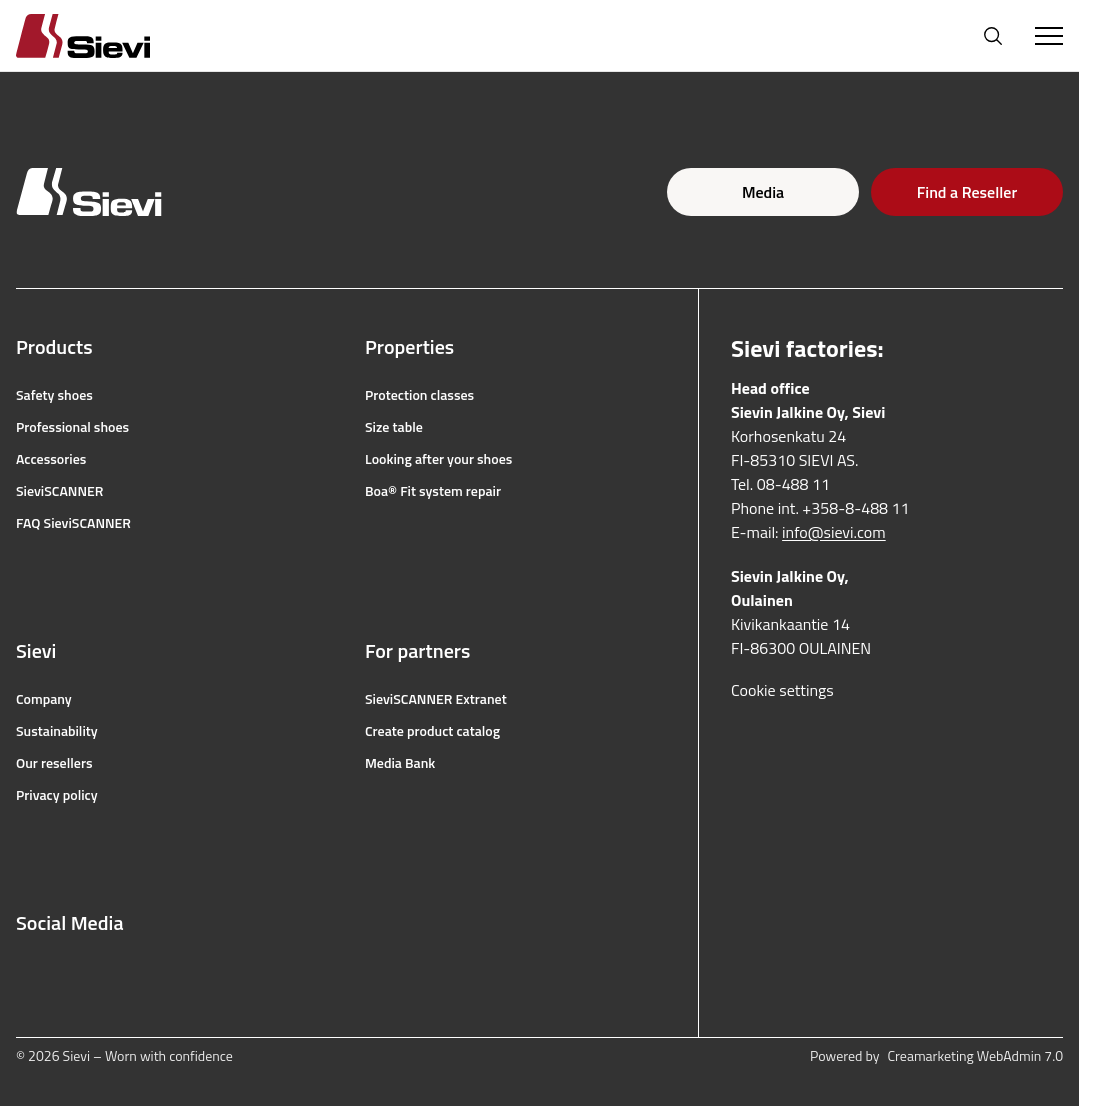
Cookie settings (782, 690)
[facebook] (26, 971)
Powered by (936, 1056)
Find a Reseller (967, 192)
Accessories (51, 459)
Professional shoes (72, 427)
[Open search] (993, 36)
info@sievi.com (834, 532)
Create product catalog (432, 731)
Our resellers (54, 763)
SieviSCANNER (59, 491)
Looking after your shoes (438, 459)
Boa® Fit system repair (433, 491)
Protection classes (419, 395)
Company (44, 699)
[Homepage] (107, 35)
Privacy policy (57, 795)
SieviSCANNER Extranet (436, 699)
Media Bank (400, 763)
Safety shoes (54, 395)
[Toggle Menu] (1049, 36)
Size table (394, 427)
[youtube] (114, 971)
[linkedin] (158, 971)
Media (763, 192)
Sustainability (57, 731)
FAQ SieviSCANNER (73, 523)
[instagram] (70, 971)
